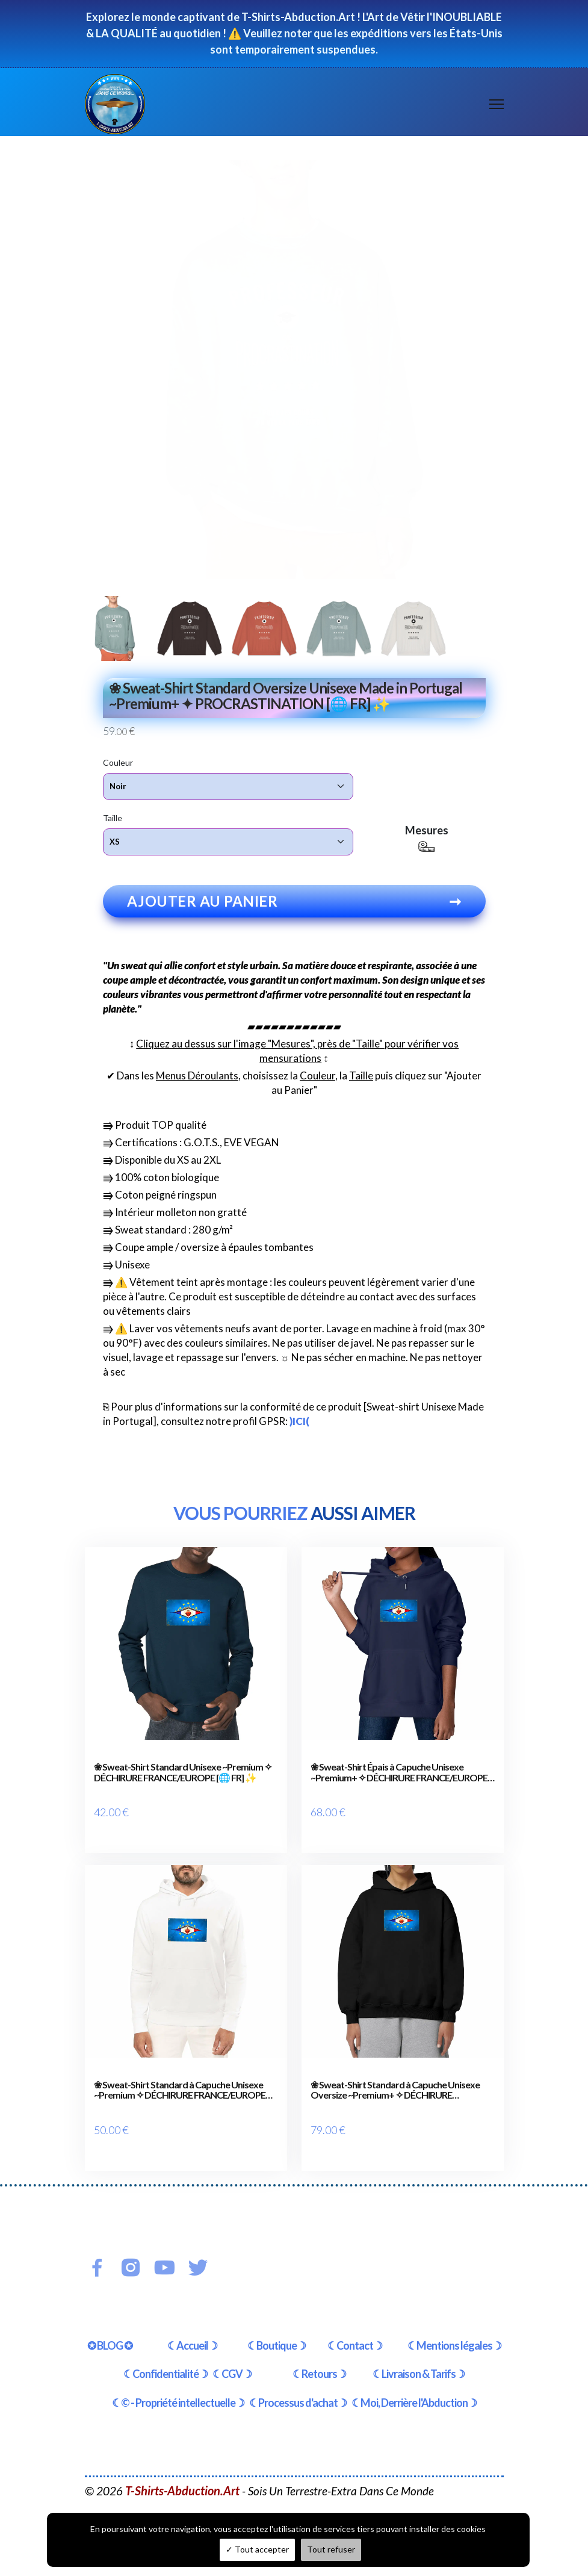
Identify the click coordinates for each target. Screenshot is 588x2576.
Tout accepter (257, 2549)
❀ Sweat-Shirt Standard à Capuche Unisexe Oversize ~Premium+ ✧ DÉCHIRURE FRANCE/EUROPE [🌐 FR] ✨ (395, 2086)
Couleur (118, 762)
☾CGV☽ (232, 2367)
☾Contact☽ (354, 2338)
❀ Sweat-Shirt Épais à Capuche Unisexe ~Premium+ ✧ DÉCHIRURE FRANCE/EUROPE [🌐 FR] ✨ (399, 1773)
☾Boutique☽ (276, 2338)
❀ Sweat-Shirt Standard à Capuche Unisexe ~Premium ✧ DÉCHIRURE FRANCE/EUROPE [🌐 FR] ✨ (179, 2086)
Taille (112, 818)
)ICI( (299, 1422)
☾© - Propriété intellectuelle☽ (178, 2396)
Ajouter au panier (294, 902)
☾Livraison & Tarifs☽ (419, 2367)
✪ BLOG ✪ (109, 2338)
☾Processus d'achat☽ (298, 2396)
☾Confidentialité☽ (165, 2367)
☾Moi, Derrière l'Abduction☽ (414, 2396)
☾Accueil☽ (192, 2338)
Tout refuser (331, 2549)
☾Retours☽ (319, 2367)
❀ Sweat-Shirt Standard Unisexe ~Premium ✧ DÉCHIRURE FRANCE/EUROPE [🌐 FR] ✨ (182, 1773)
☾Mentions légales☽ (454, 2338)
